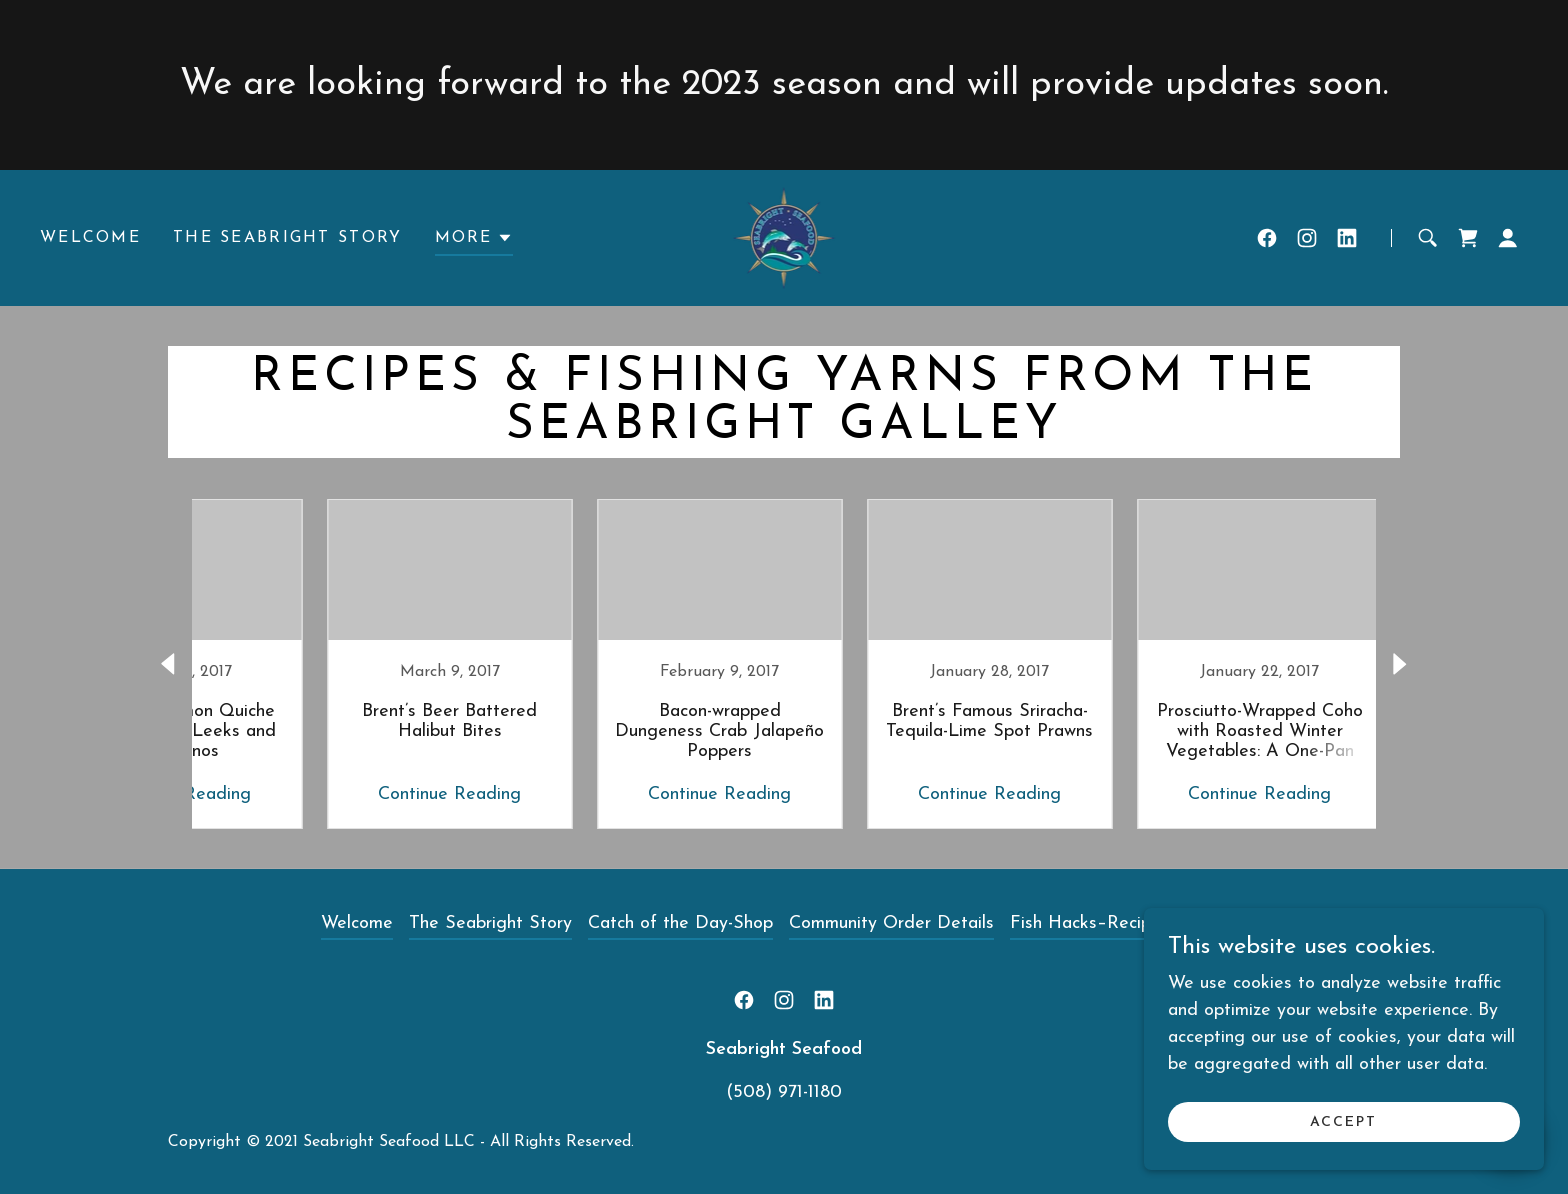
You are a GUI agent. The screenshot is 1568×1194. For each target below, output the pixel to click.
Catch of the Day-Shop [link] (680, 923)
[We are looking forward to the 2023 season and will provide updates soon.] (784, 85)
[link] (784, 236)
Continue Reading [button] (379, 794)
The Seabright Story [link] (287, 238)
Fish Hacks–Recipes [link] (1089, 923)
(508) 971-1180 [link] (784, 1092)
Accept (1343, 1122)
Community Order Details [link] (891, 923)
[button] (474, 241)
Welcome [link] (90, 238)
